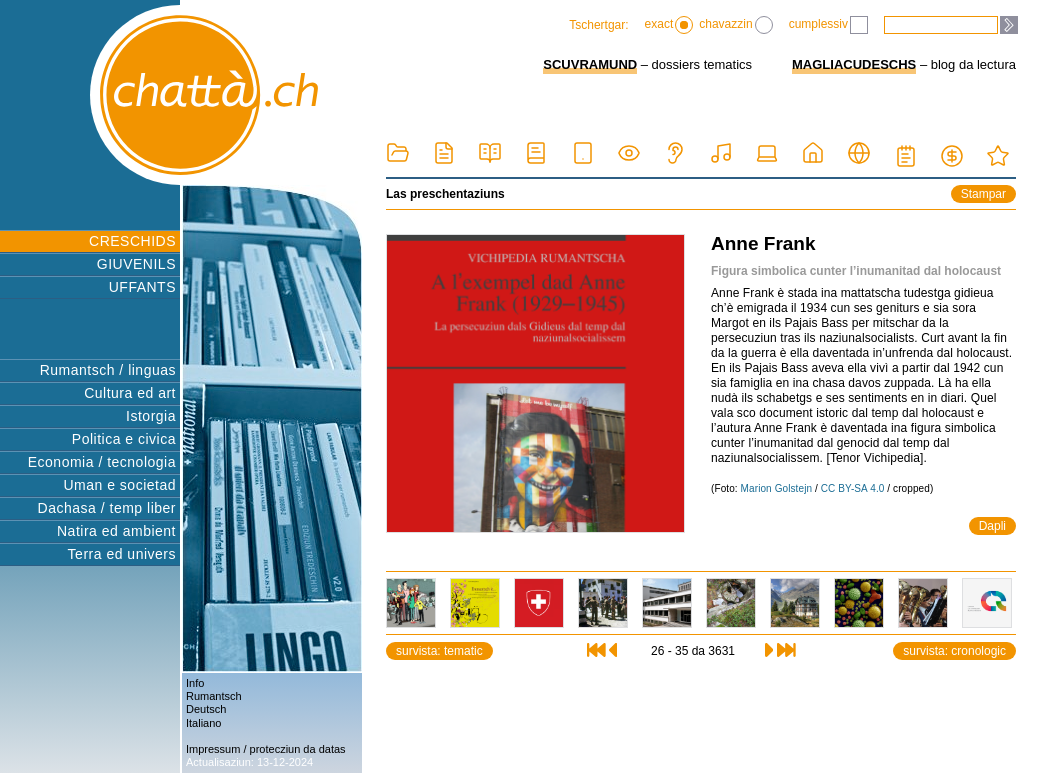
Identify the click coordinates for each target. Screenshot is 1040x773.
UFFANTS (142, 287)
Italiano (203, 723)
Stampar (983, 194)
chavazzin (735, 25)
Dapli (992, 526)
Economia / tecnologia (102, 462)
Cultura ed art (130, 393)
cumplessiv (828, 25)
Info (195, 683)
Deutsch (206, 709)
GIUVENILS (136, 264)
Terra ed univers (122, 554)
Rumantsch (214, 696)
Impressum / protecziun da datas (266, 749)
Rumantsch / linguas (108, 370)
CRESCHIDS (132, 241)
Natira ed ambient (116, 531)
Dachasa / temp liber (107, 508)
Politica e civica (124, 439)
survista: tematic (439, 651)
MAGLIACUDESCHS (854, 64)
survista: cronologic (954, 651)
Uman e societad (119, 485)
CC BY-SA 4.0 (853, 488)
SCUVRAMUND (590, 64)
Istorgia (151, 416)
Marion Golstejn (777, 488)
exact (669, 25)
